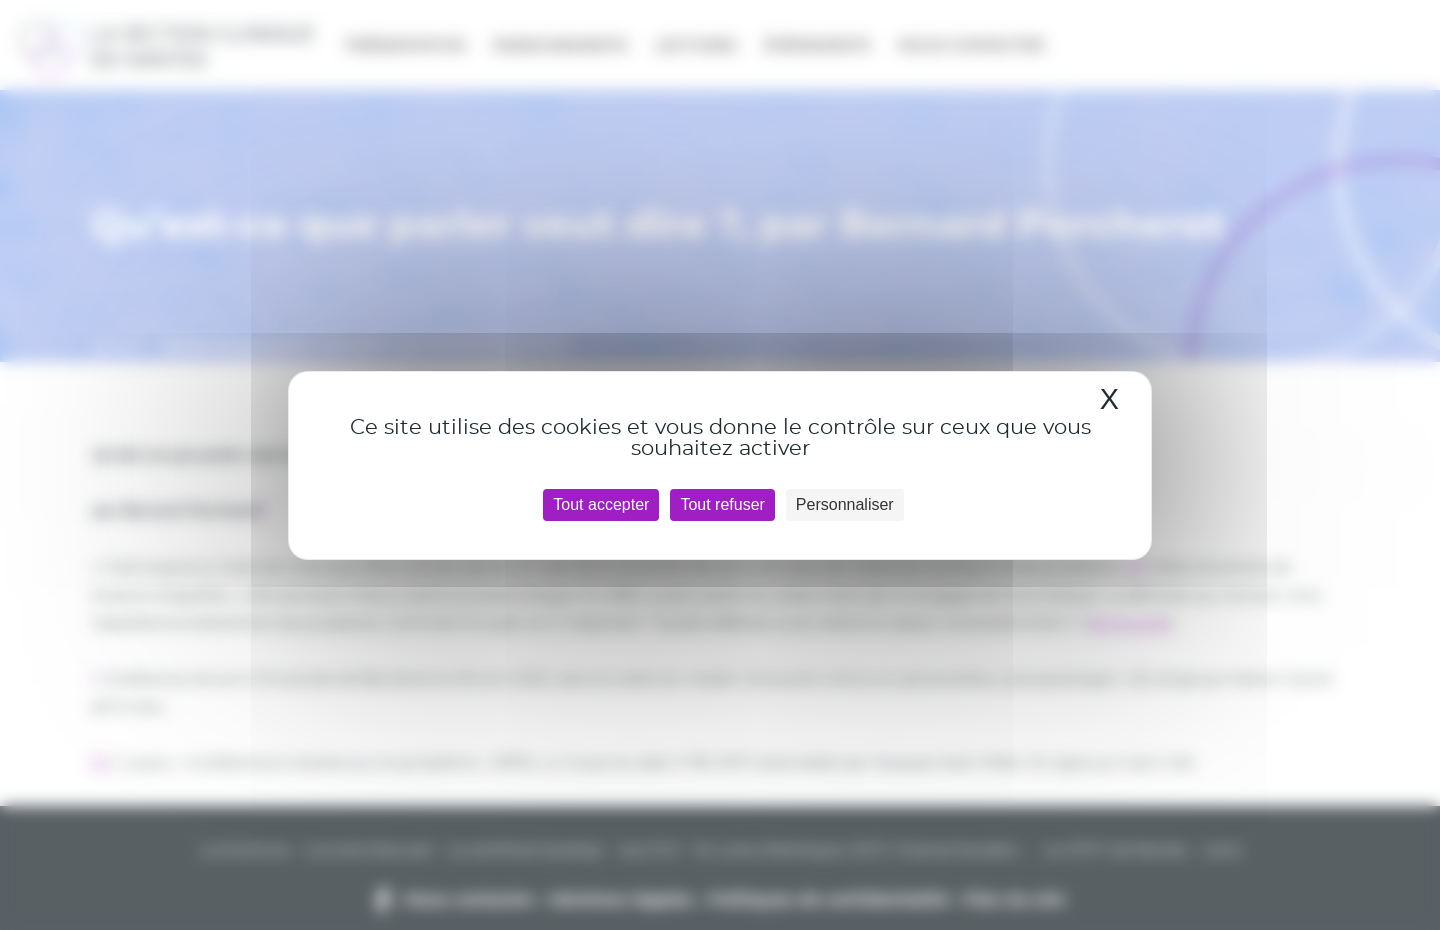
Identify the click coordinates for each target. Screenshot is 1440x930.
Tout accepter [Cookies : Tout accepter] (601, 504)
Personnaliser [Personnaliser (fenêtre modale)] (845, 504)
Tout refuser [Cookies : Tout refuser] (722, 504)
